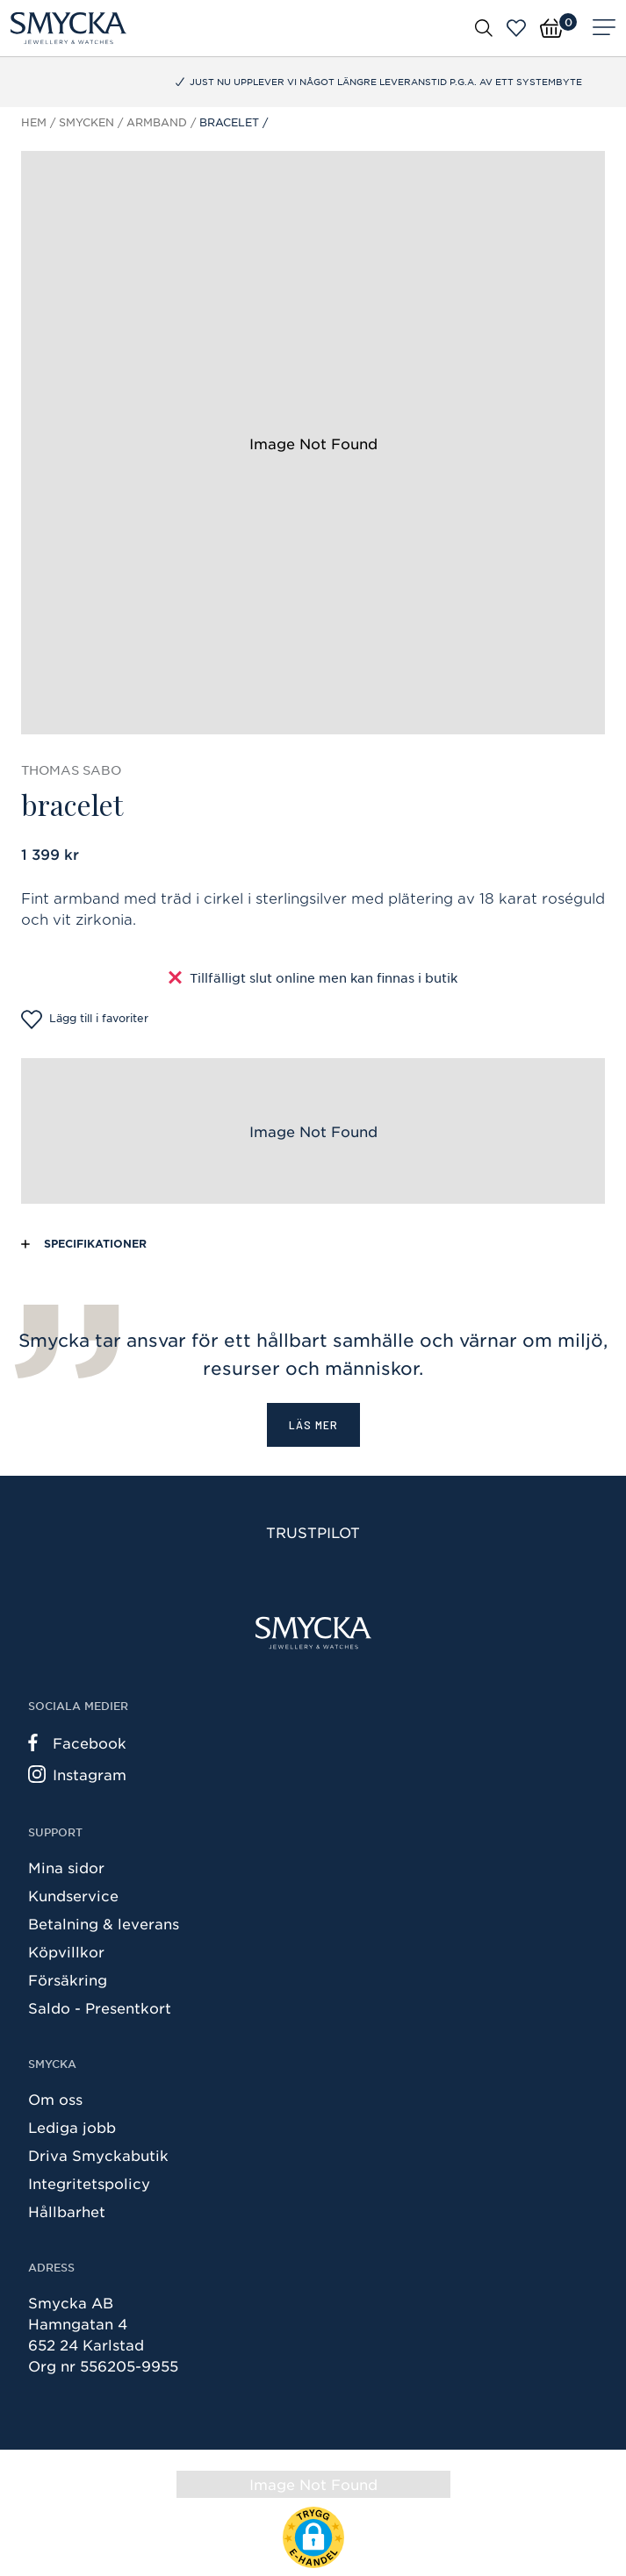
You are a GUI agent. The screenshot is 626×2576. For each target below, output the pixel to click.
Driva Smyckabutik (98, 2155)
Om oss (55, 2098)
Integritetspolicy (89, 2183)
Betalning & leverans (103, 1923)
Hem (34, 122)
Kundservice (73, 1895)
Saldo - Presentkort (99, 2007)
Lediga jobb (72, 2127)
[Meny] (604, 28)
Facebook (77, 1742)
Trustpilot (313, 1532)
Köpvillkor (66, 1951)
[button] (313, 2537)
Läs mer (313, 1424)
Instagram (77, 1774)
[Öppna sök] (484, 27)
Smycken (86, 122)
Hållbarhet (66, 2211)
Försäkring (67, 1979)
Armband (156, 122)
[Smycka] (68, 28)
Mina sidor (66, 1867)
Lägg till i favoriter (84, 1019)
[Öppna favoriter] (516, 28)
